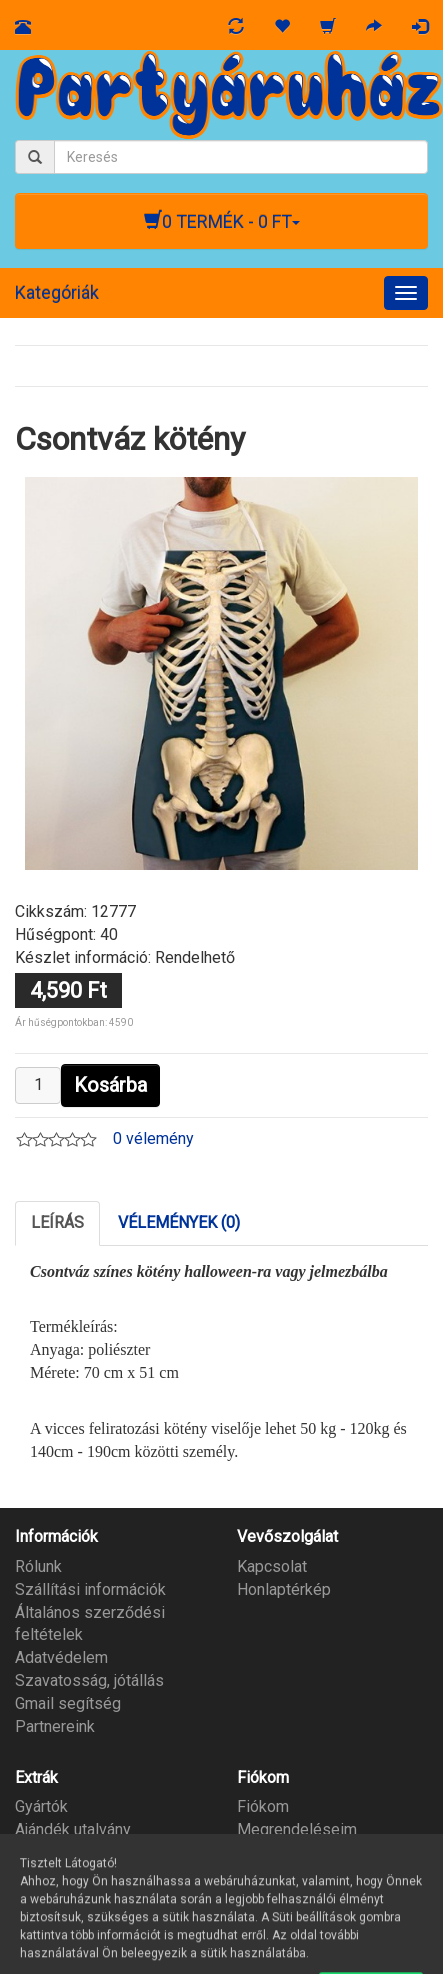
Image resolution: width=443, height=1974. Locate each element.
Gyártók (41, 1806)
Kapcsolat (272, 1566)
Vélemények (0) (179, 1222)
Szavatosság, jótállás (89, 1680)
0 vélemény (153, 1138)
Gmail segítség (68, 1703)
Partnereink (55, 1726)
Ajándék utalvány (73, 1829)
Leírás (57, 1222)
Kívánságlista (284, 1852)
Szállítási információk (90, 1589)
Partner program (71, 1852)
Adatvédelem (61, 1657)
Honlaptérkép (284, 1589)
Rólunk (38, 1566)
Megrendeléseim (297, 1829)
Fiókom (263, 1806)
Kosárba (110, 1085)
